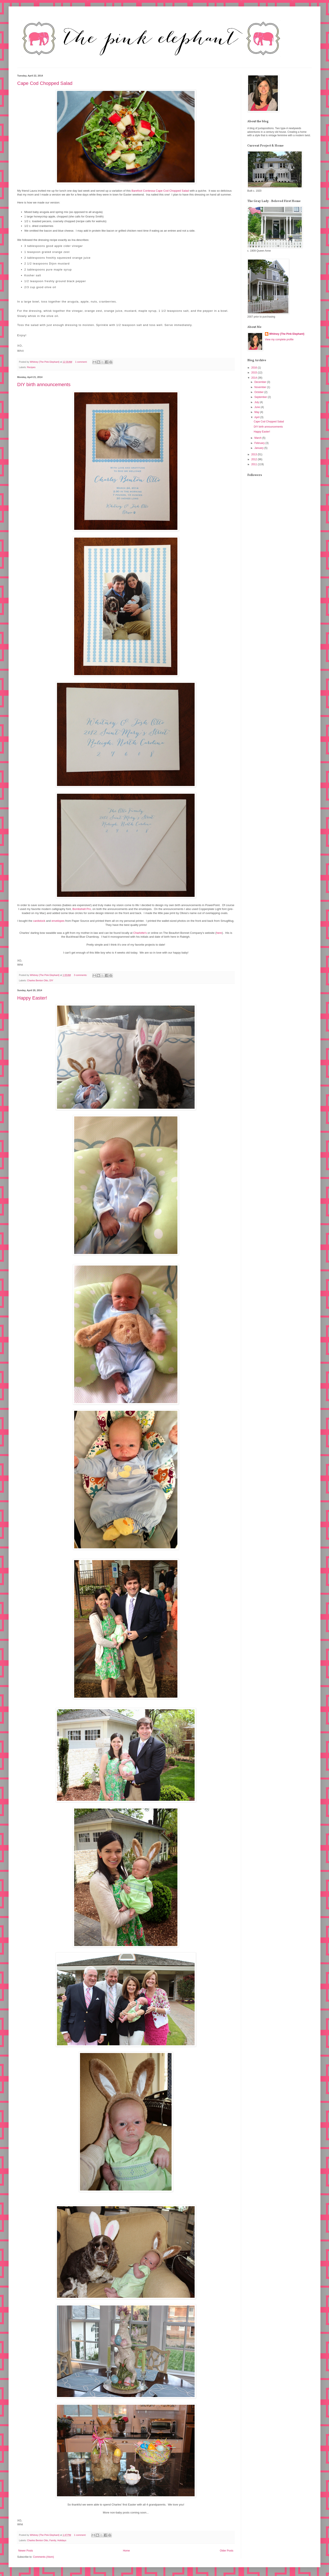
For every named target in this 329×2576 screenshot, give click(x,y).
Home (126, 2550)
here (219, 932)
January (259, 447)
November (260, 387)
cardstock (39, 920)
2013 (254, 454)
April (257, 417)
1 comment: (81, 362)
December (260, 382)
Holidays (61, 2540)
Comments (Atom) (43, 2556)
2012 (254, 459)
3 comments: (81, 975)
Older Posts (226, 2550)
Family (52, 2540)
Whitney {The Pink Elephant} (286, 333)
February (259, 443)
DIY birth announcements (44, 384)
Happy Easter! (32, 998)
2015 (254, 372)
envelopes (58, 920)
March (258, 437)
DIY (51, 980)
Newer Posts (25, 2550)
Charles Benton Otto (37, 980)
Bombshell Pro (81, 909)
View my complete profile (279, 339)
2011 (254, 464)
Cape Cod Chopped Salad (44, 83)
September (261, 397)
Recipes (31, 367)
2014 (254, 377)
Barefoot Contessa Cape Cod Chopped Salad (160, 190)
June (257, 407)
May (257, 412)
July (257, 402)
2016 (254, 367)
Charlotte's (140, 932)
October (259, 392)
